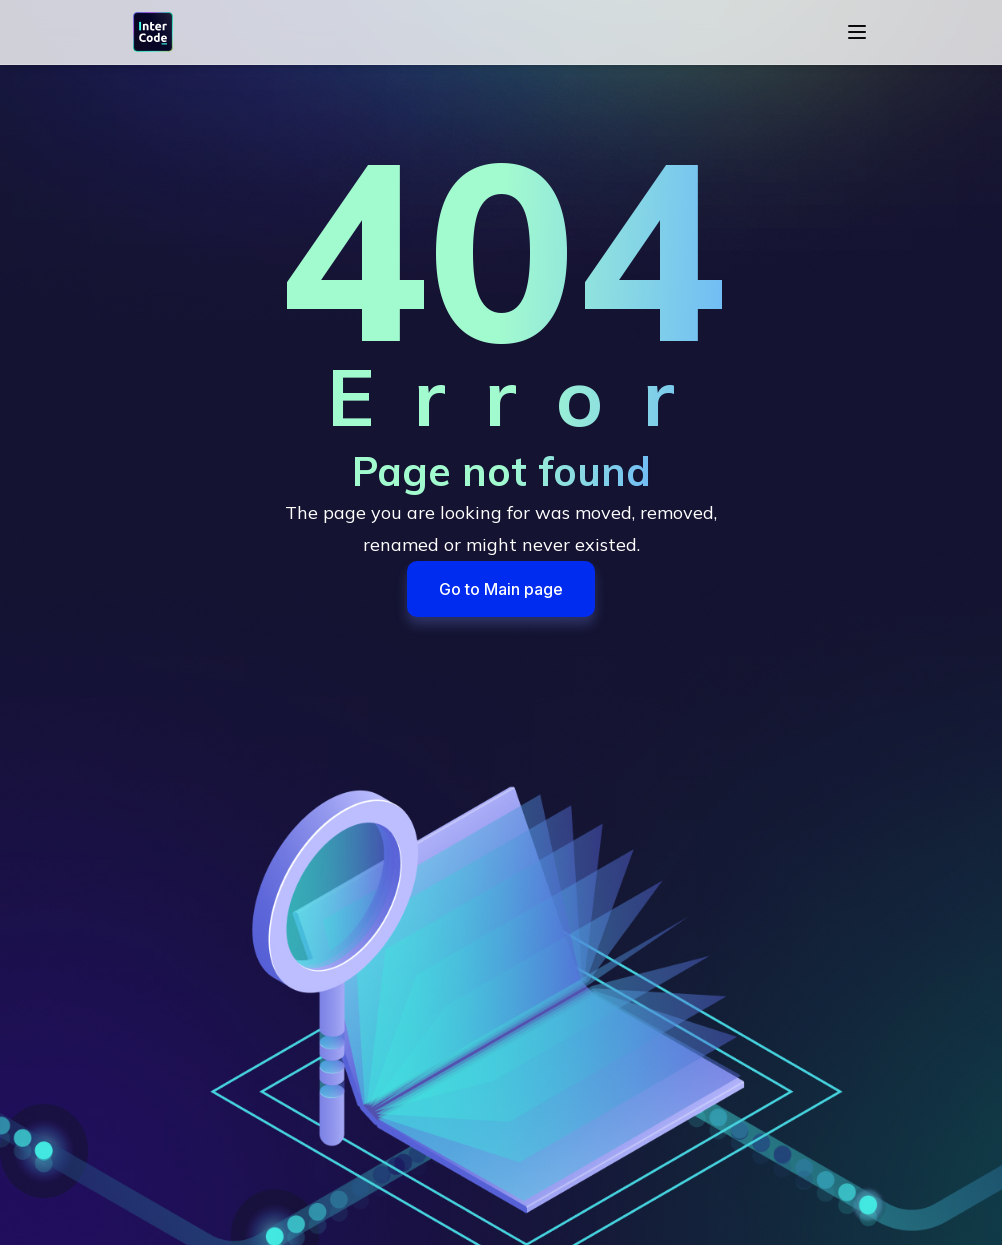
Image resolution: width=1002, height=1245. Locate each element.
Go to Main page (501, 589)
